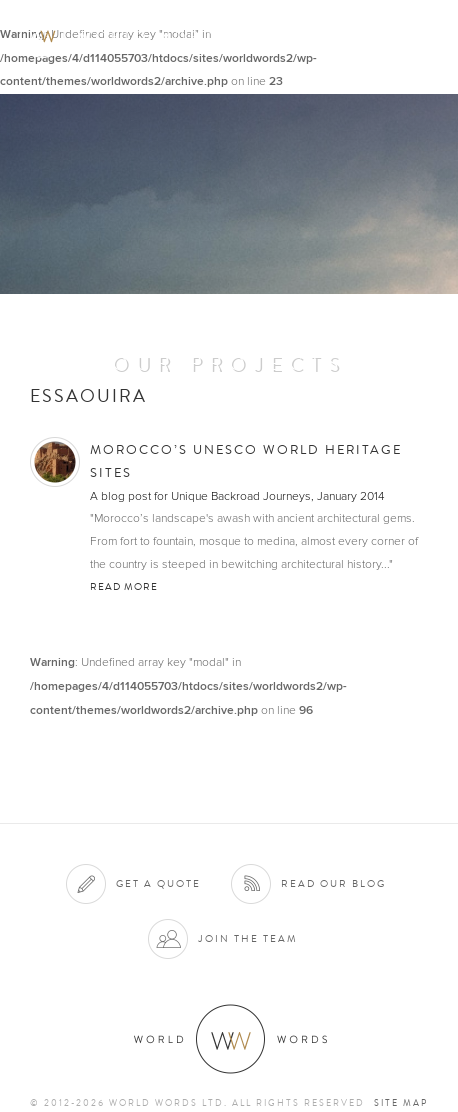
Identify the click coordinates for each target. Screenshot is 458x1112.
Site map (401, 1103)
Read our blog (333, 883)
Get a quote (158, 883)
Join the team (248, 938)
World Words (127, 35)
